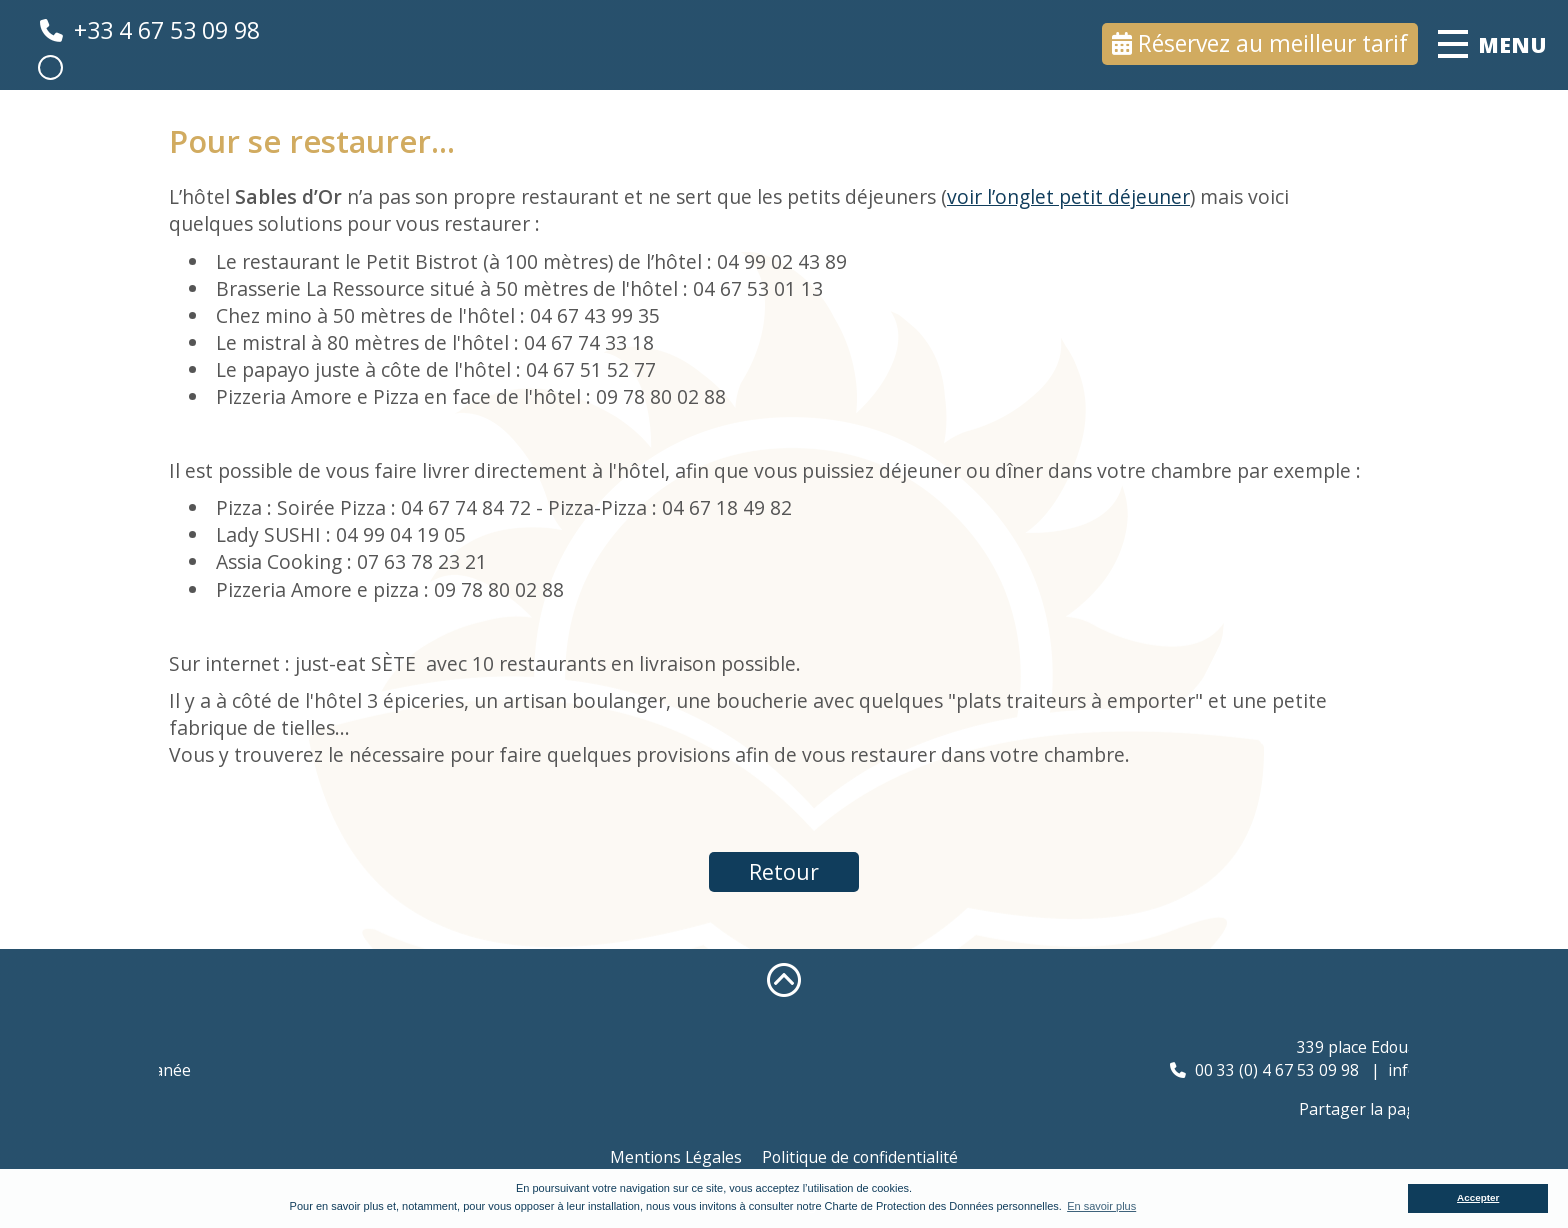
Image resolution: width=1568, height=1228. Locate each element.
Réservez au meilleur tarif (1273, 43)
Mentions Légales (676, 1157)
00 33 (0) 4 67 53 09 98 (1360, 1070)
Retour (784, 871)
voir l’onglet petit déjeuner (1068, 196)
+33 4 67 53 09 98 (167, 30)
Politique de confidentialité (860, 1157)
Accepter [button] (1478, 1197)
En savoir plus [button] (1101, 1206)
